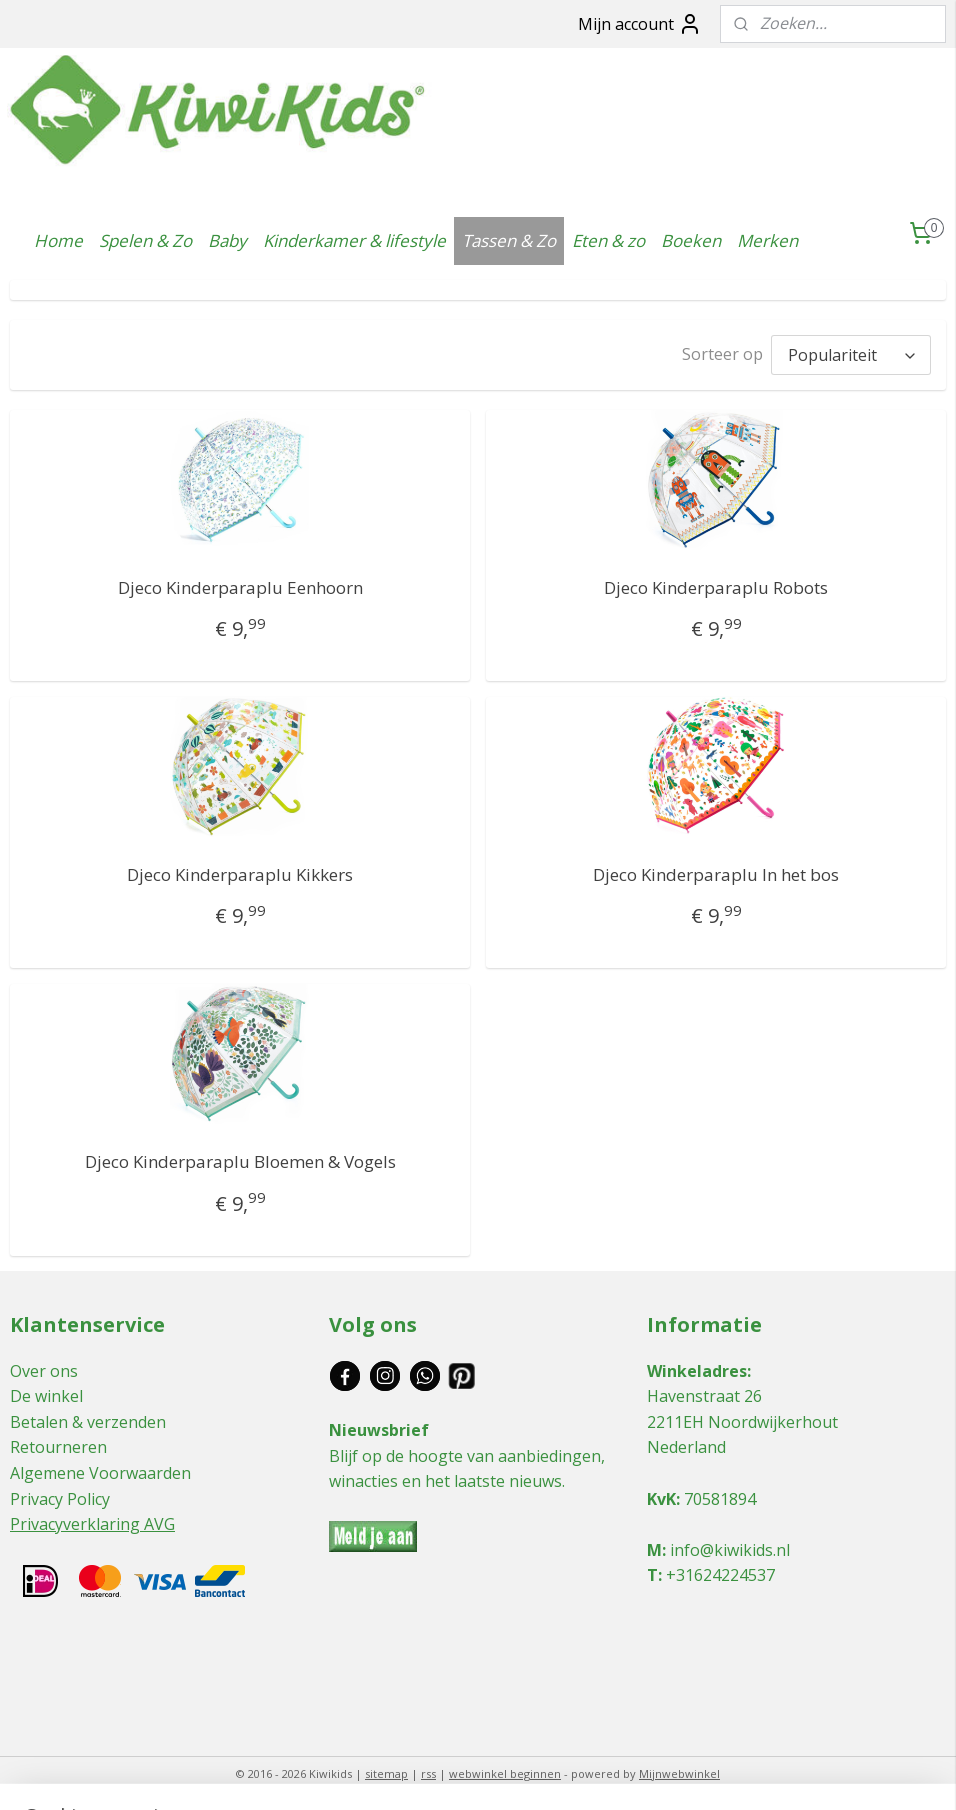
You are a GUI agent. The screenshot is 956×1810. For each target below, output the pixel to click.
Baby (227, 240)
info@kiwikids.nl (730, 1550)
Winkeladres (697, 1371)
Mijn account (640, 24)
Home (58, 240)
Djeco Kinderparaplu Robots (716, 587)
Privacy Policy (60, 1499)
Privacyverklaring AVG (92, 1524)
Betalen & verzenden (88, 1422)
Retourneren (58, 1447)
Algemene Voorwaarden (100, 1473)
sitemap (386, 1773)
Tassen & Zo (509, 240)
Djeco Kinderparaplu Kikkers (240, 874)
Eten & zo (608, 240)
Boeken (691, 240)
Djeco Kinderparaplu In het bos (716, 874)
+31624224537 (720, 1575)
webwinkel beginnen (505, 1773)
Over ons (44, 1371)
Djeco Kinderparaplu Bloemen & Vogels (240, 1161)
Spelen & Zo (145, 240)
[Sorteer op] (851, 355)
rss (428, 1773)
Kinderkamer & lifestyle (354, 240)
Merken (767, 240)
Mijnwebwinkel (679, 1773)
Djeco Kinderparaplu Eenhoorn (240, 587)
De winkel (46, 1396)
